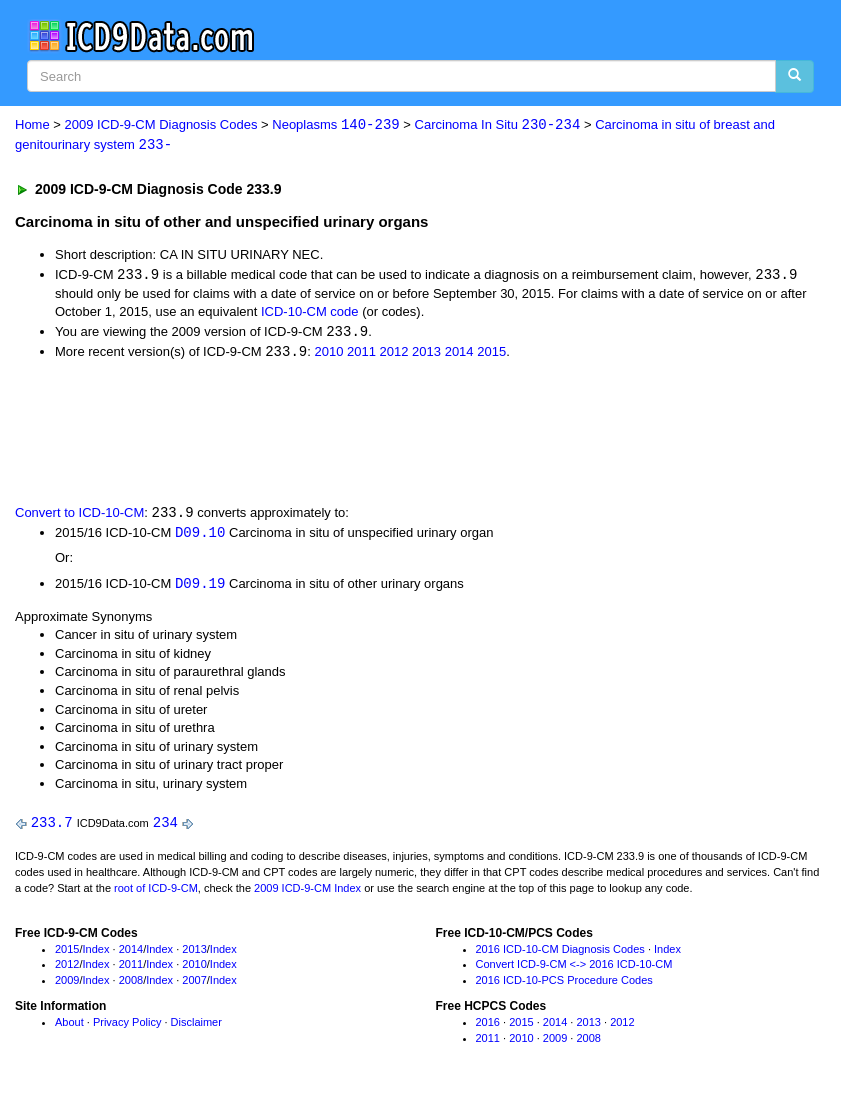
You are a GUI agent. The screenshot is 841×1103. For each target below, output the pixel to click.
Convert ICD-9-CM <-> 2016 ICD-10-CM (574, 969)
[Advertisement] (372, 433)
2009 (67, 985)
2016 (488, 1027)
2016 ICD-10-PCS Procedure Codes (564, 985)
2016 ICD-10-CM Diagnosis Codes (560, 954)
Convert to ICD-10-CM (79, 516)
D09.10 (200, 536)
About (69, 1027)
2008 (131, 985)
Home (32, 125)
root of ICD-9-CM (156, 893)
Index (96, 954)
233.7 (52, 827)
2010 (328, 354)
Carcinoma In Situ (498, 125)
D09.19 (200, 587)
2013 (426, 354)
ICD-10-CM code (310, 313)
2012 (394, 354)
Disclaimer (196, 1027)
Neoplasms (335, 125)
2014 (459, 354)
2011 (361, 354)
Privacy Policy (127, 1027)
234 (165, 827)
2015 (491, 354)
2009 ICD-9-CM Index (307, 893)
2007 (194, 985)
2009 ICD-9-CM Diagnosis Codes (161, 125)
